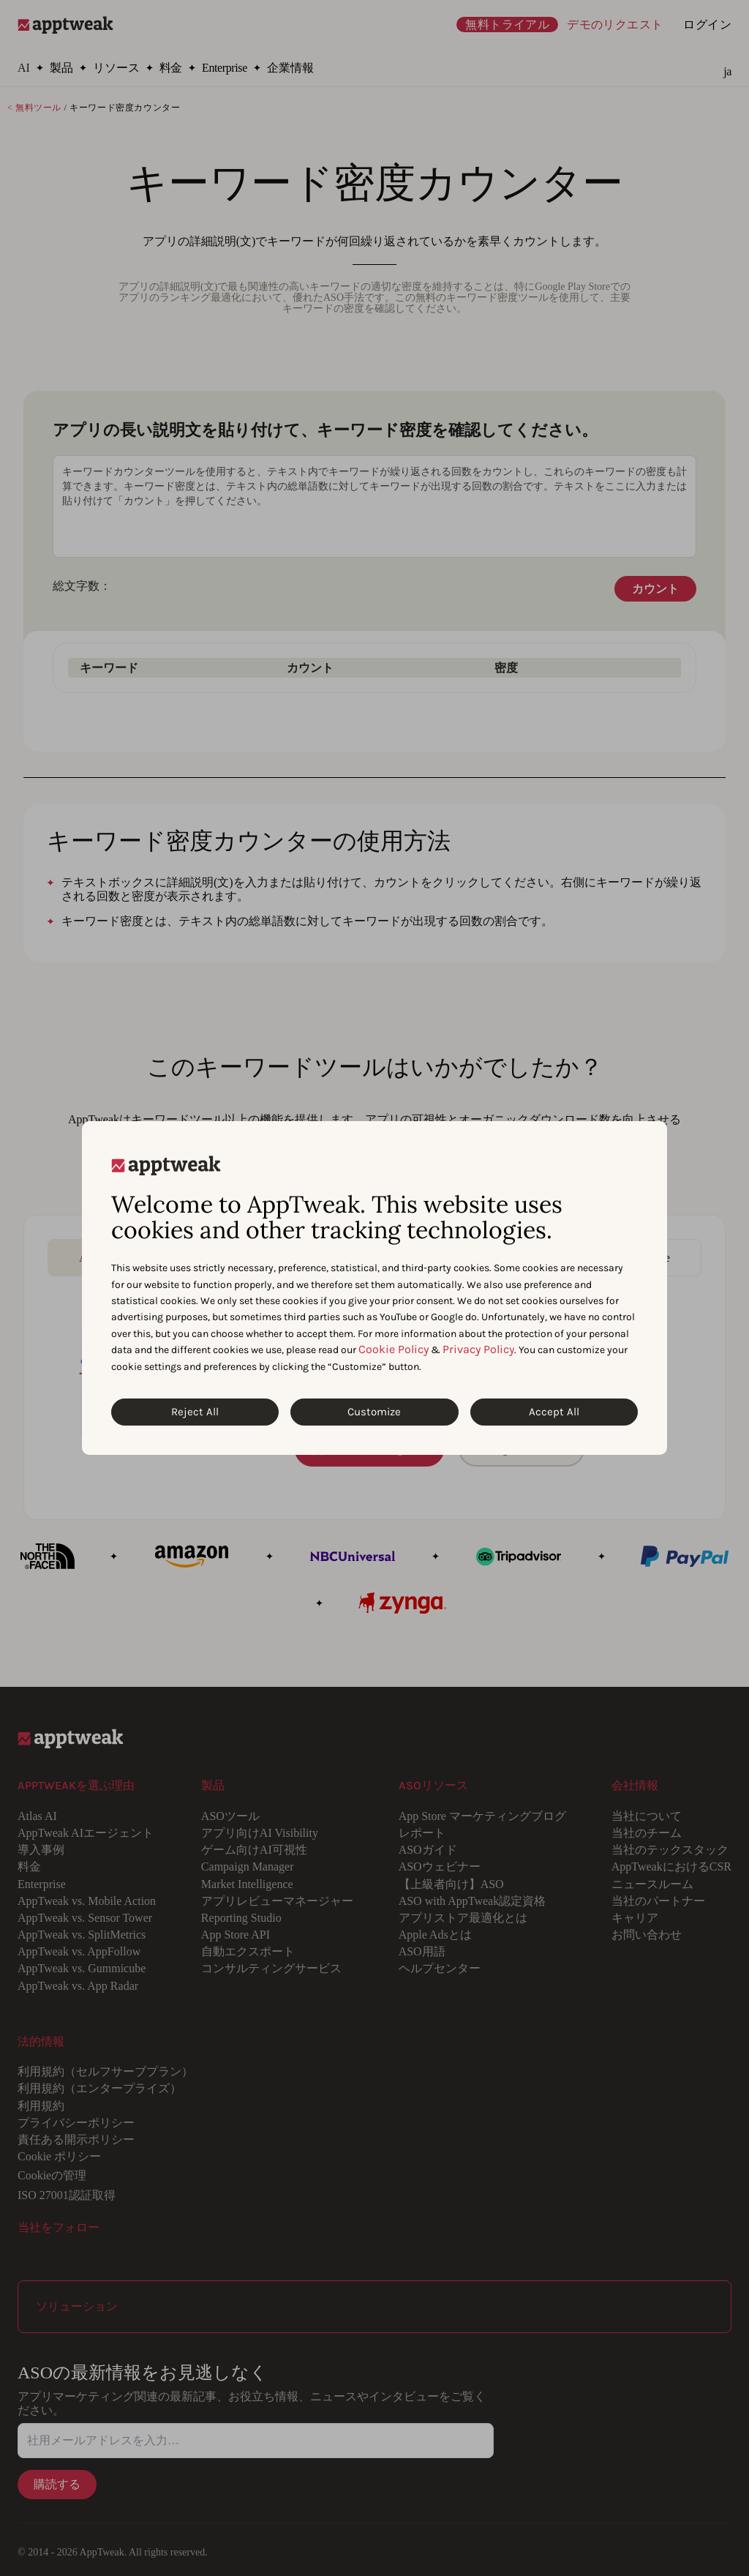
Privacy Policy (478, 1349)
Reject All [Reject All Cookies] (195, 1411)
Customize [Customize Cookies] (374, 1411)
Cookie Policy (393, 1349)
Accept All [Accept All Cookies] (554, 1411)
